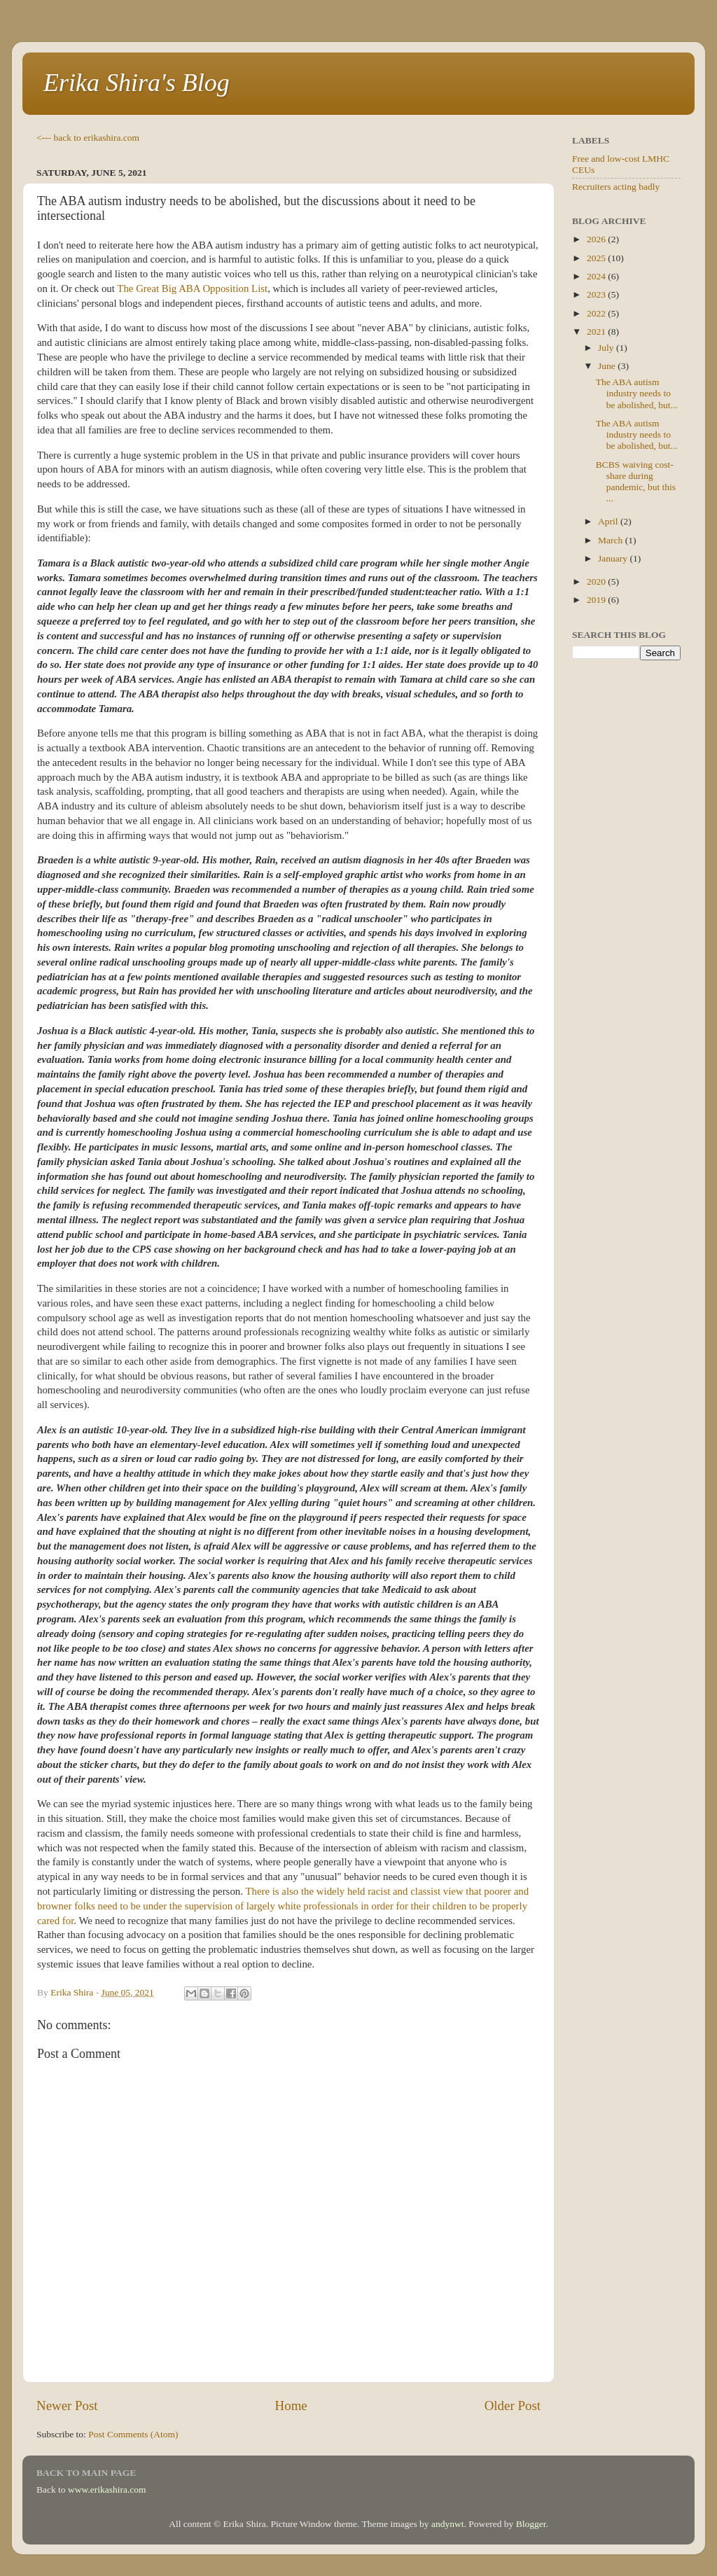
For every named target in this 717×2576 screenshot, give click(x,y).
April (609, 521)
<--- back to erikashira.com (87, 137)
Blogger (531, 2524)
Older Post (513, 2405)
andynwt (447, 2524)
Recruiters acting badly (616, 186)
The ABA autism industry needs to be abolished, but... (637, 393)
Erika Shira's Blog (136, 83)
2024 (597, 276)
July (607, 347)
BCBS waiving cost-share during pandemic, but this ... (636, 481)
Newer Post (67, 2405)
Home (291, 2405)
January (613, 558)
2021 (597, 331)
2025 (597, 258)
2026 (597, 239)
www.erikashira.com (107, 2489)
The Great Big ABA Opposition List (192, 288)
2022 (597, 313)
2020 (597, 581)
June (608, 366)
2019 (597, 599)
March (611, 540)
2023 (597, 294)
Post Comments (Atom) (133, 2434)
